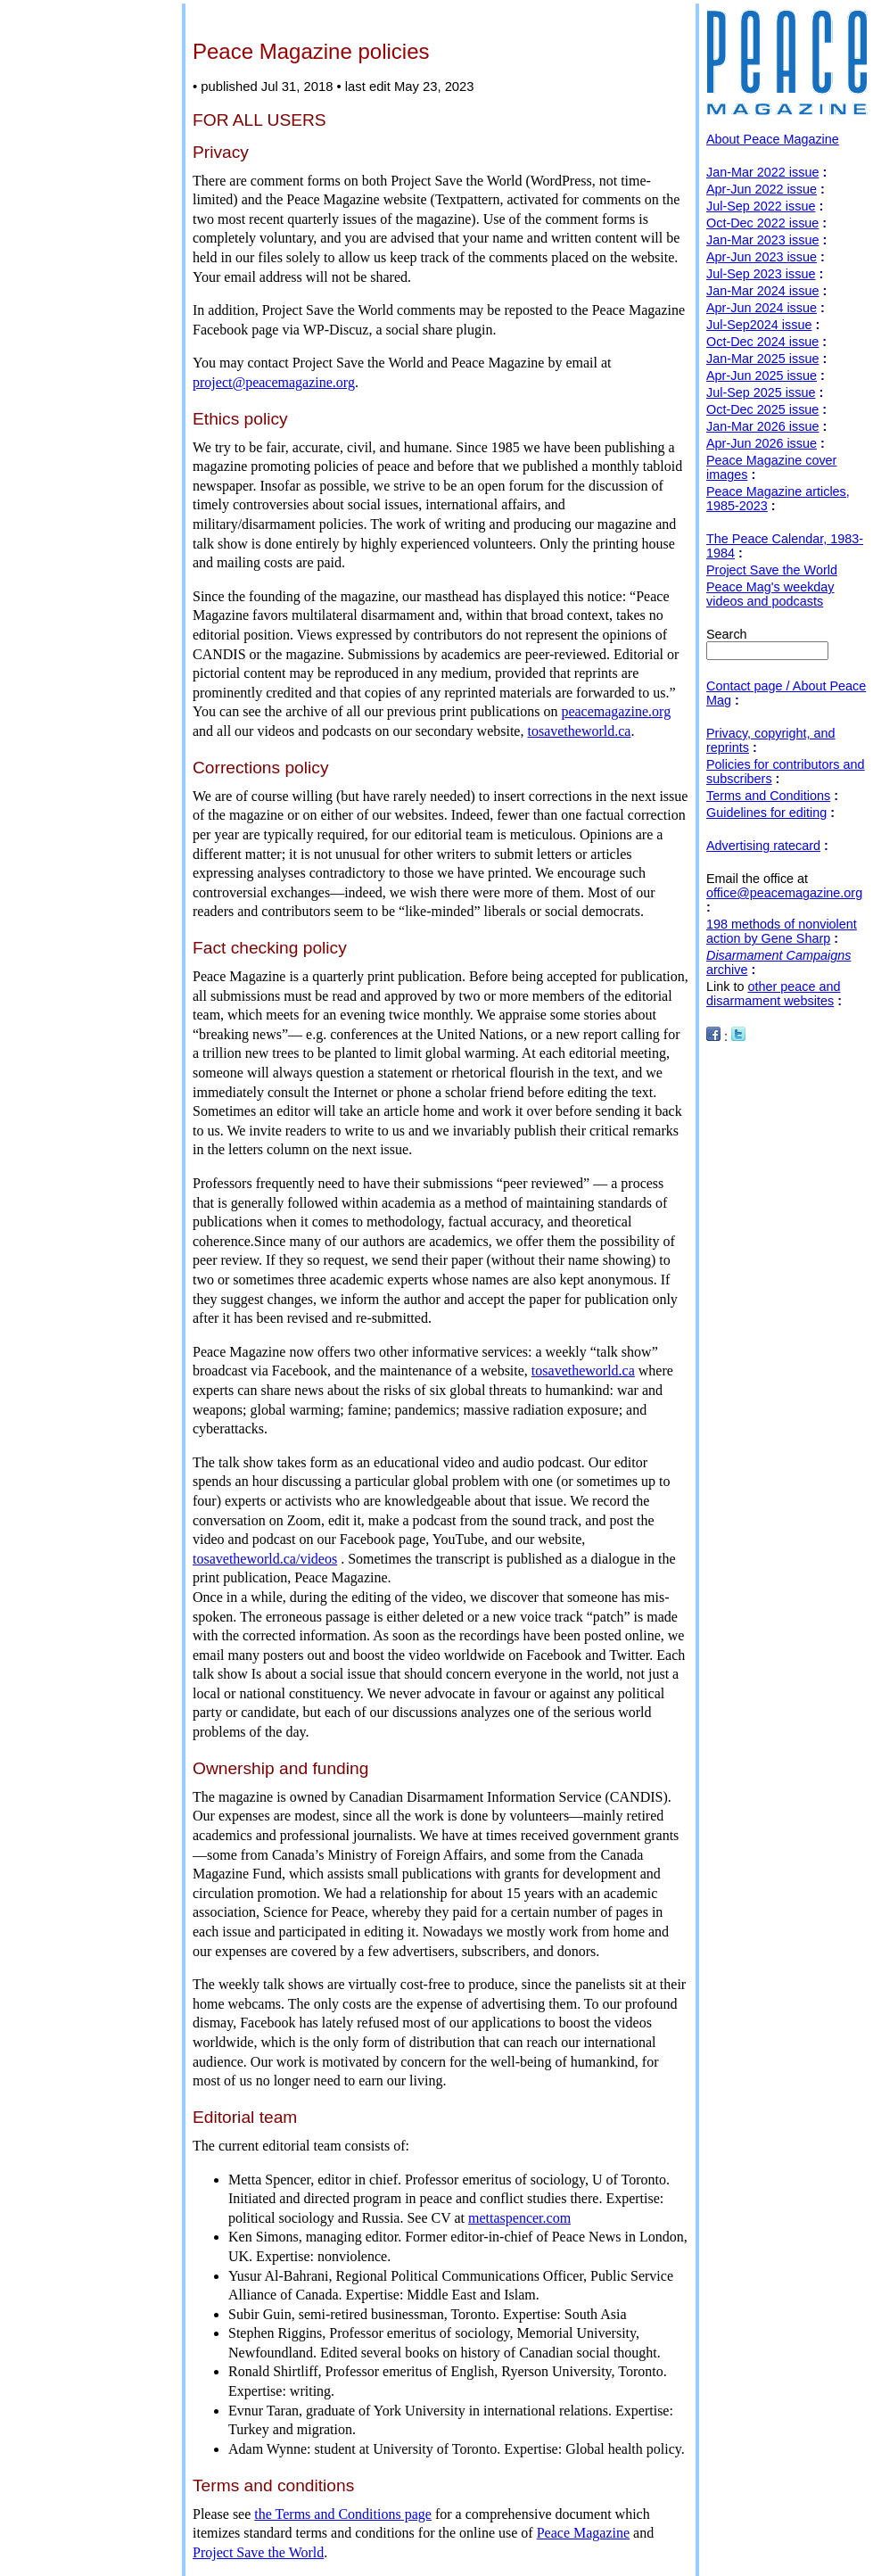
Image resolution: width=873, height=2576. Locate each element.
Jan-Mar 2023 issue (762, 240)
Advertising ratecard (763, 845)
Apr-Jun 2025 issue (761, 375)
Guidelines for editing (766, 812)
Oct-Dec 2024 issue (762, 341)
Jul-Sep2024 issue (758, 325)
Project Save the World (258, 2552)
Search (726, 634)
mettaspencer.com (519, 2217)
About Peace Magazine (772, 139)
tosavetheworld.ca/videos (265, 1558)
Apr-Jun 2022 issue (761, 189)
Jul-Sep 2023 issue (760, 274)
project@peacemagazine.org (274, 382)
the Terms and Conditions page (343, 2514)
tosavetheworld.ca (578, 731)
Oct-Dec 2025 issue (762, 409)
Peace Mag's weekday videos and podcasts (770, 594)
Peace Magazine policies (311, 51)
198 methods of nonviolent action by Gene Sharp (781, 931)
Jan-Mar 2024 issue (762, 291)
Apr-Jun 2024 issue (761, 308)
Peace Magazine (583, 2532)
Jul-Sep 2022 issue (760, 206)
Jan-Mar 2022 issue (762, 172)
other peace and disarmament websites (773, 993)
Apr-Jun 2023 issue (761, 257)
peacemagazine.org (616, 711)
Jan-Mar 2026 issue (762, 426)
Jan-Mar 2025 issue (762, 358)
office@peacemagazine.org (784, 893)
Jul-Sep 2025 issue (760, 392)
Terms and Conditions (768, 795)
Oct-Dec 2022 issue (762, 223)
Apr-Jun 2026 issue (761, 443)
